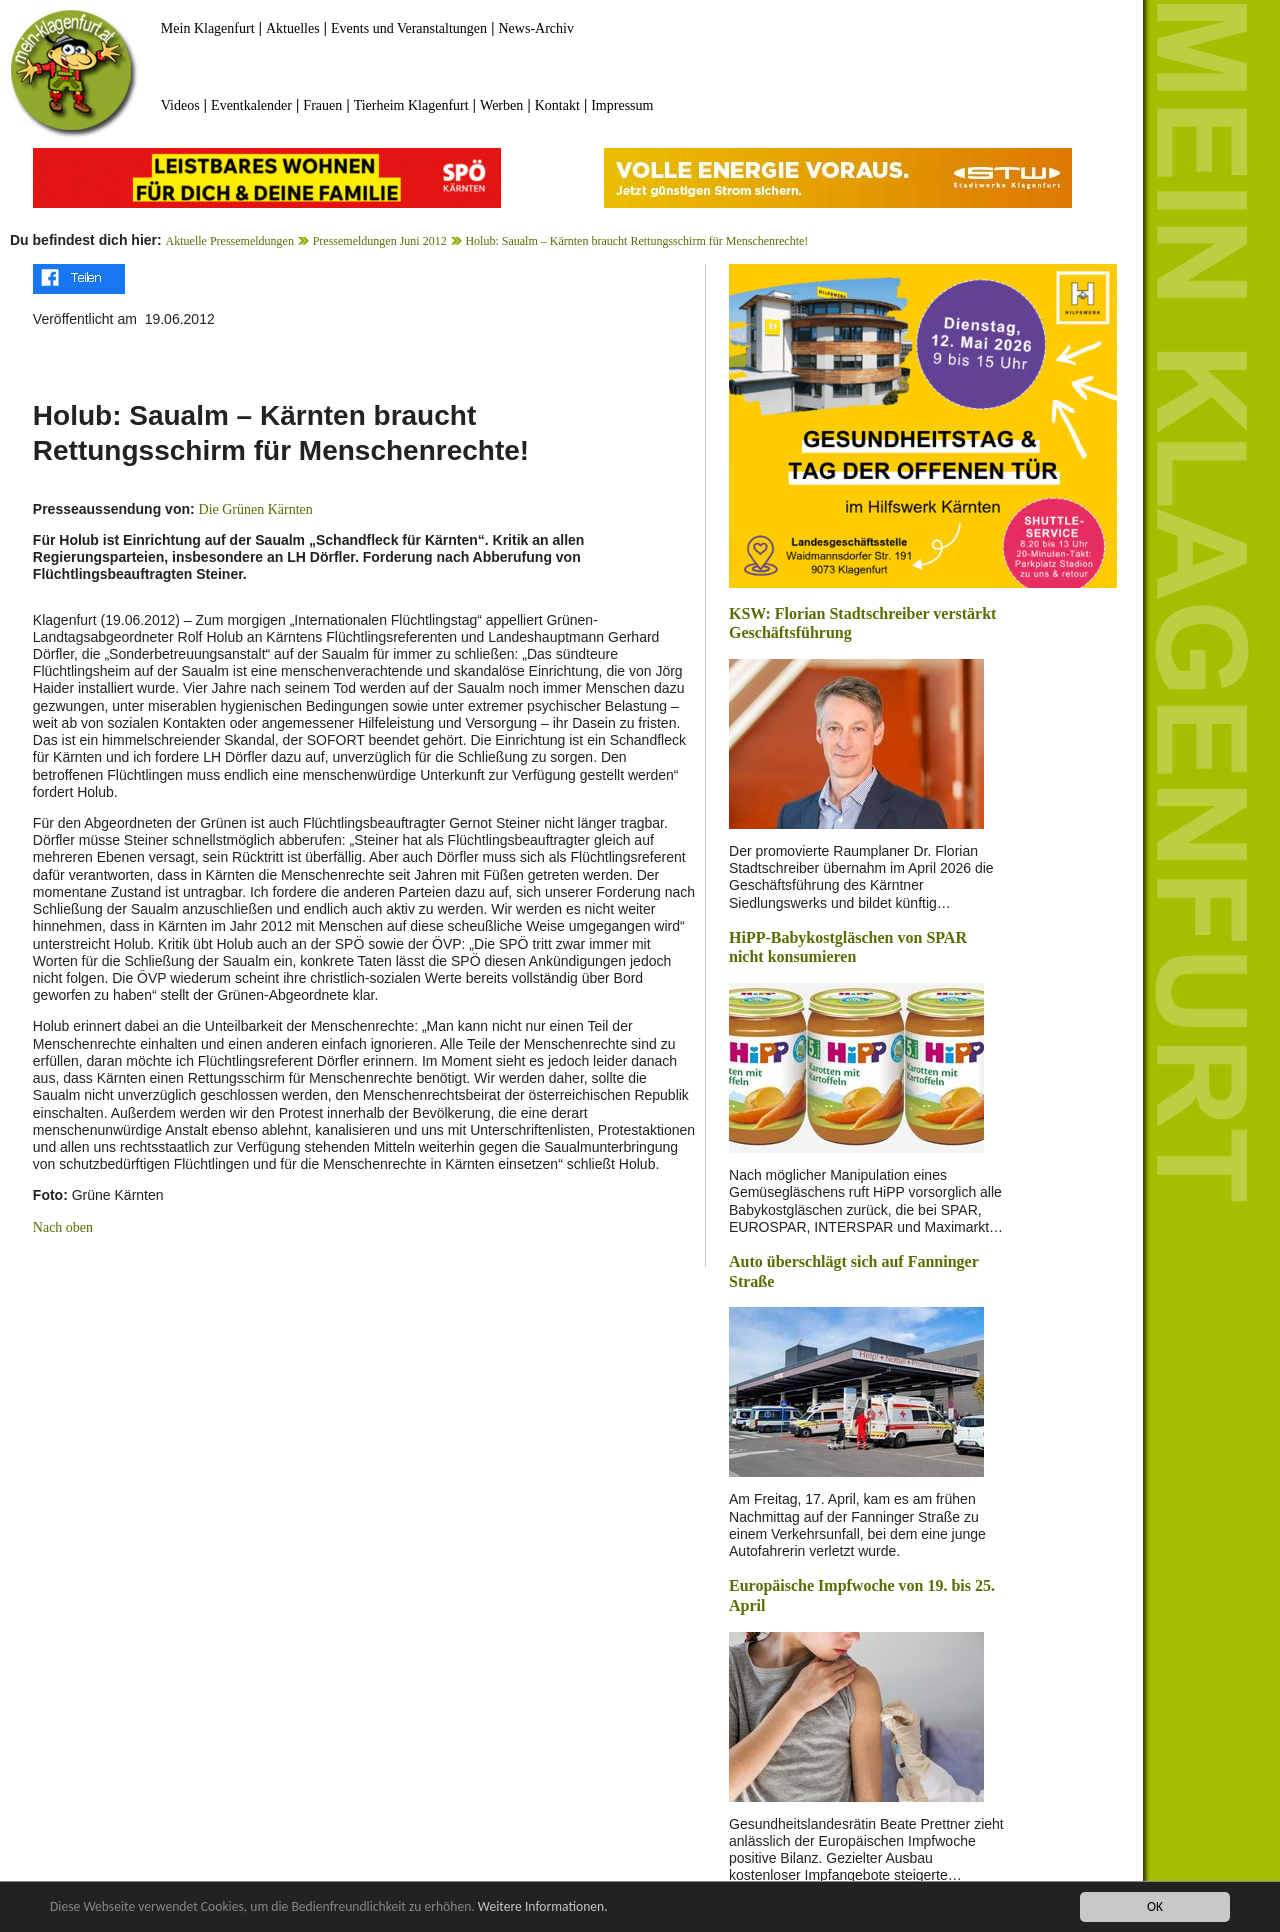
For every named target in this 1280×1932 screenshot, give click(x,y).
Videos (180, 105)
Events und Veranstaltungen (409, 28)
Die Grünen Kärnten (256, 509)
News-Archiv (536, 28)
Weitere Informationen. (543, 1907)
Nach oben (63, 1227)
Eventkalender (251, 105)
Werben (501, 105)
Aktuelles (293, 28)
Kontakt (557, 105)
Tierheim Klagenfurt (411, 105)
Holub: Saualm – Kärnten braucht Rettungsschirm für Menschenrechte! (636, 241)
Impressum (622, 105)
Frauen (322, 105)
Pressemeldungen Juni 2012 (380, 241)
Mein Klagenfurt (208, 28)
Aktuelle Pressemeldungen (230, 241)
